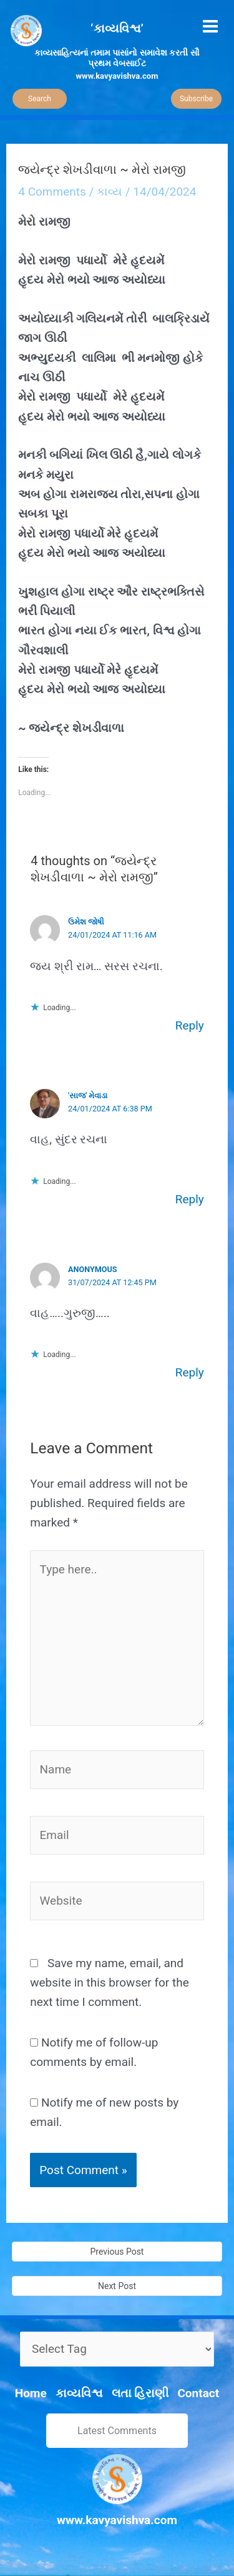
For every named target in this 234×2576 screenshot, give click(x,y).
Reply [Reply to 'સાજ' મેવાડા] (189, 1199)
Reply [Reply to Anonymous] (189, 1372)
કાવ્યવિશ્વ (79, 2393)
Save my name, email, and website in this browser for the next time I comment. (109, 1983)
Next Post (117, 2286)
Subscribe (196, 98)
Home (31, 2393)
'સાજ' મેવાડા (87, 1095)
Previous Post (117, 2252)
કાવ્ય (109, 191)
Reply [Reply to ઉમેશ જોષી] (189, 1025)
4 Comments (52, 191)
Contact (198, 2393)
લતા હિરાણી (140, 2393)
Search (39, 98)
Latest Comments (117, 2431)
